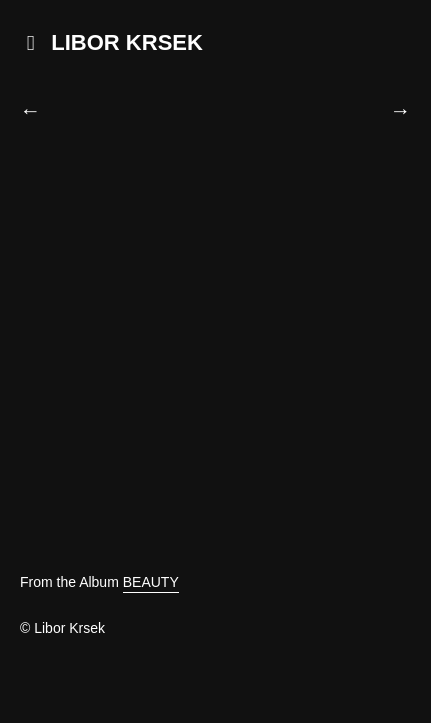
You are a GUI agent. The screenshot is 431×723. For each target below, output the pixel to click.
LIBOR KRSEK (127, 42)
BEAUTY (151, 582)
